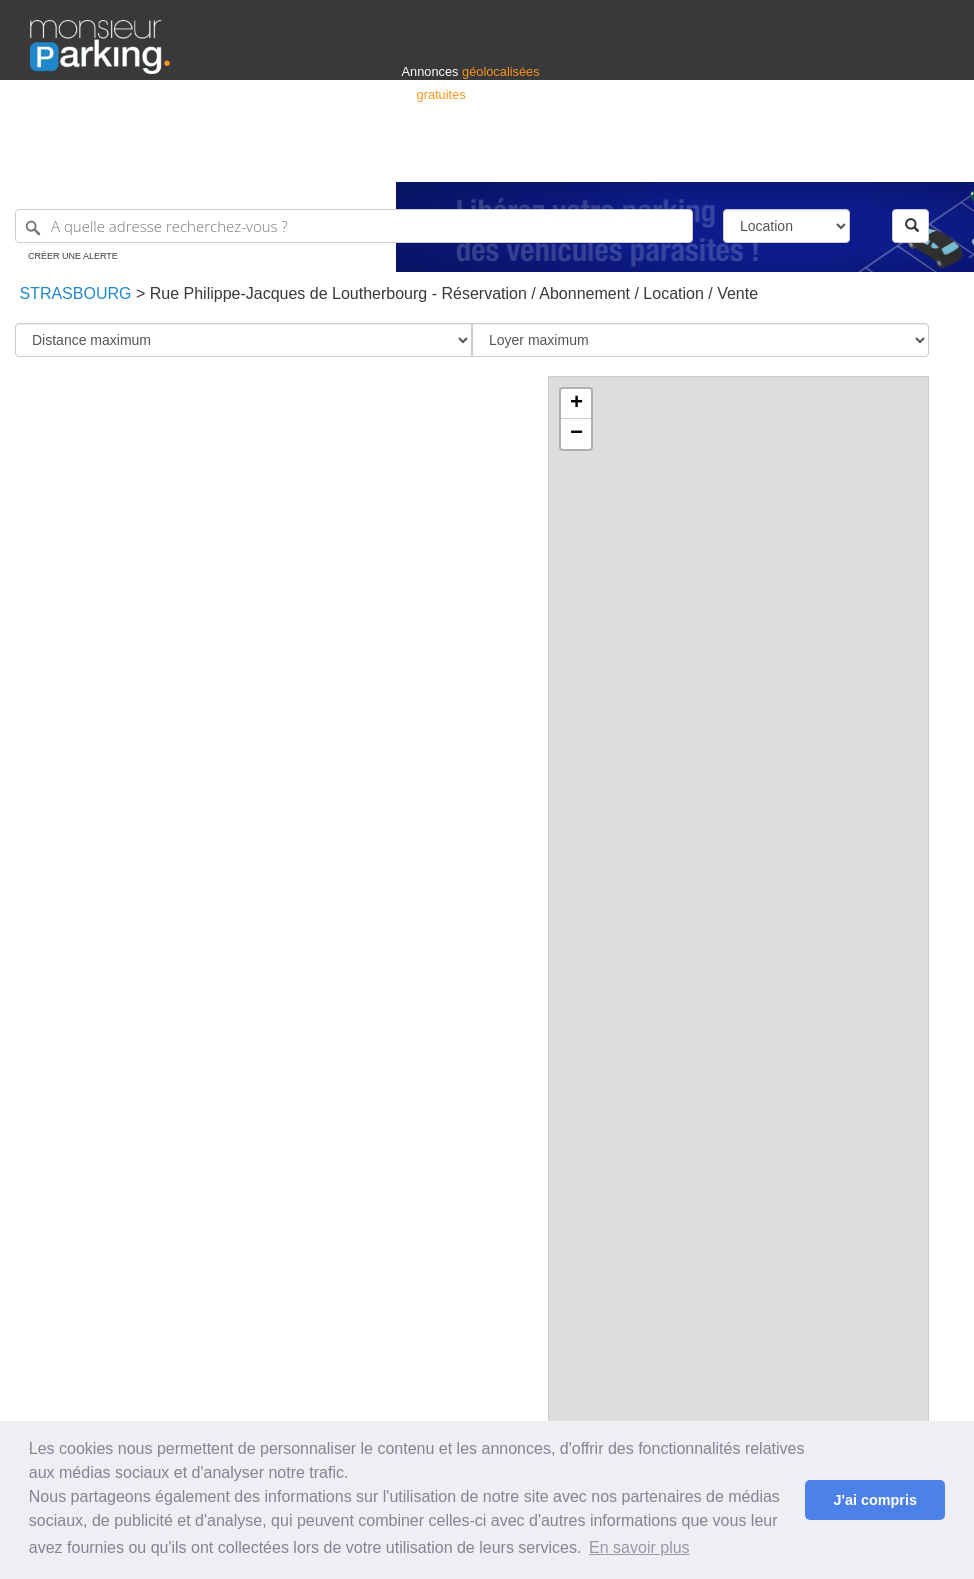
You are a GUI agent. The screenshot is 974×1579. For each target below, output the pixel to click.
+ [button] (576, 404)
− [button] (576, 434)
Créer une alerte (73, 256)
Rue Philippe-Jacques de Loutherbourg (289, 293)
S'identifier (695, 157)
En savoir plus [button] (639, 1547)
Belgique (870, 157)
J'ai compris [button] (874, 1500)
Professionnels (614, 157)
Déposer (760, 157)
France (815, 157)
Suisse (925, 157)
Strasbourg (73, 293)
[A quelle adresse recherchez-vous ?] (354, 226)
